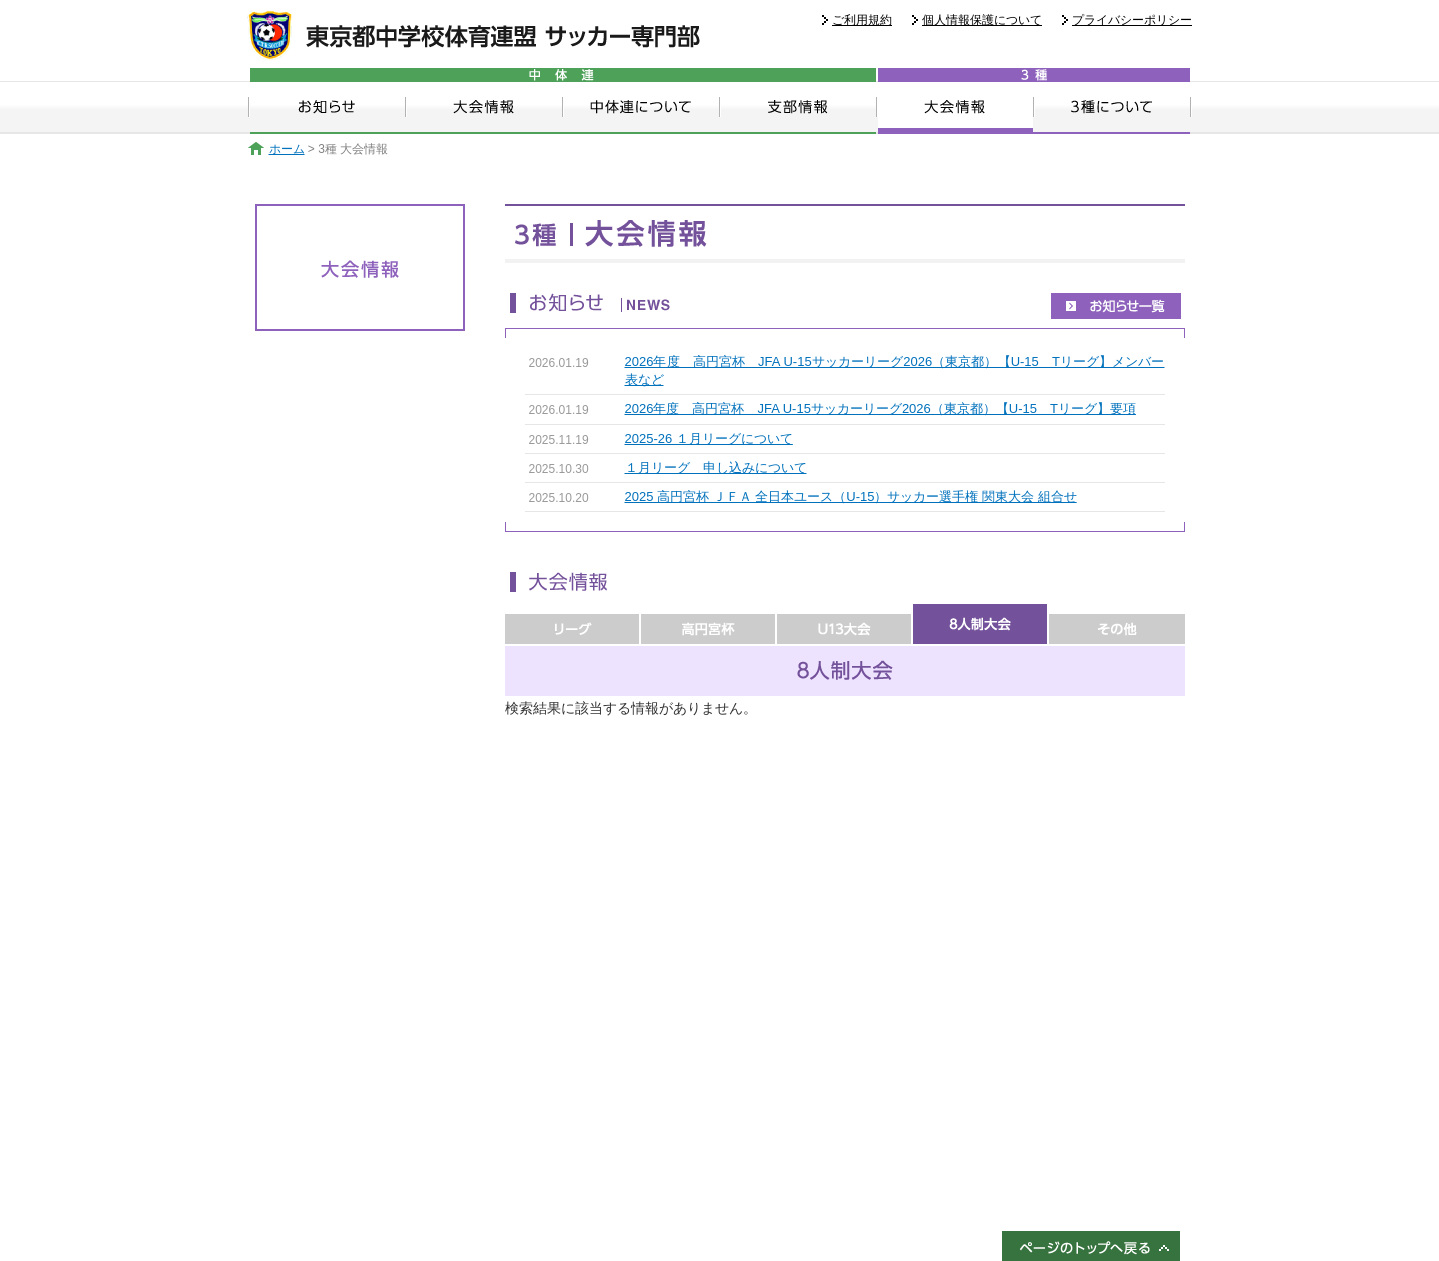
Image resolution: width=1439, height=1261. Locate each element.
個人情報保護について (982, 20)
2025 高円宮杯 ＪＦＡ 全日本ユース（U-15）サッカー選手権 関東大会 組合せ (851, 496)
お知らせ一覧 (1116, 306)
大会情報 (484, 107)
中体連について (641, 107)
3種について (1113, 107)
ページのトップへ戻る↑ (1091, 1246)
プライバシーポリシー (1132, 20)
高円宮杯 (708, 624)
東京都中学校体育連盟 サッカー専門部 (473, 35)
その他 (1117, 624)
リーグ (572, 624)
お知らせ (327, 107)
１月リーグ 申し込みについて (716, 467)
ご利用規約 (862, 20)
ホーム (276, 149)
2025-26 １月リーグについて (709, 438)
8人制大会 (980, 624)
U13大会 (844, 624)
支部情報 (798, 107)
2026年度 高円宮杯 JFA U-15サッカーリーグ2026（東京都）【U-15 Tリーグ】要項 (880, 408)
